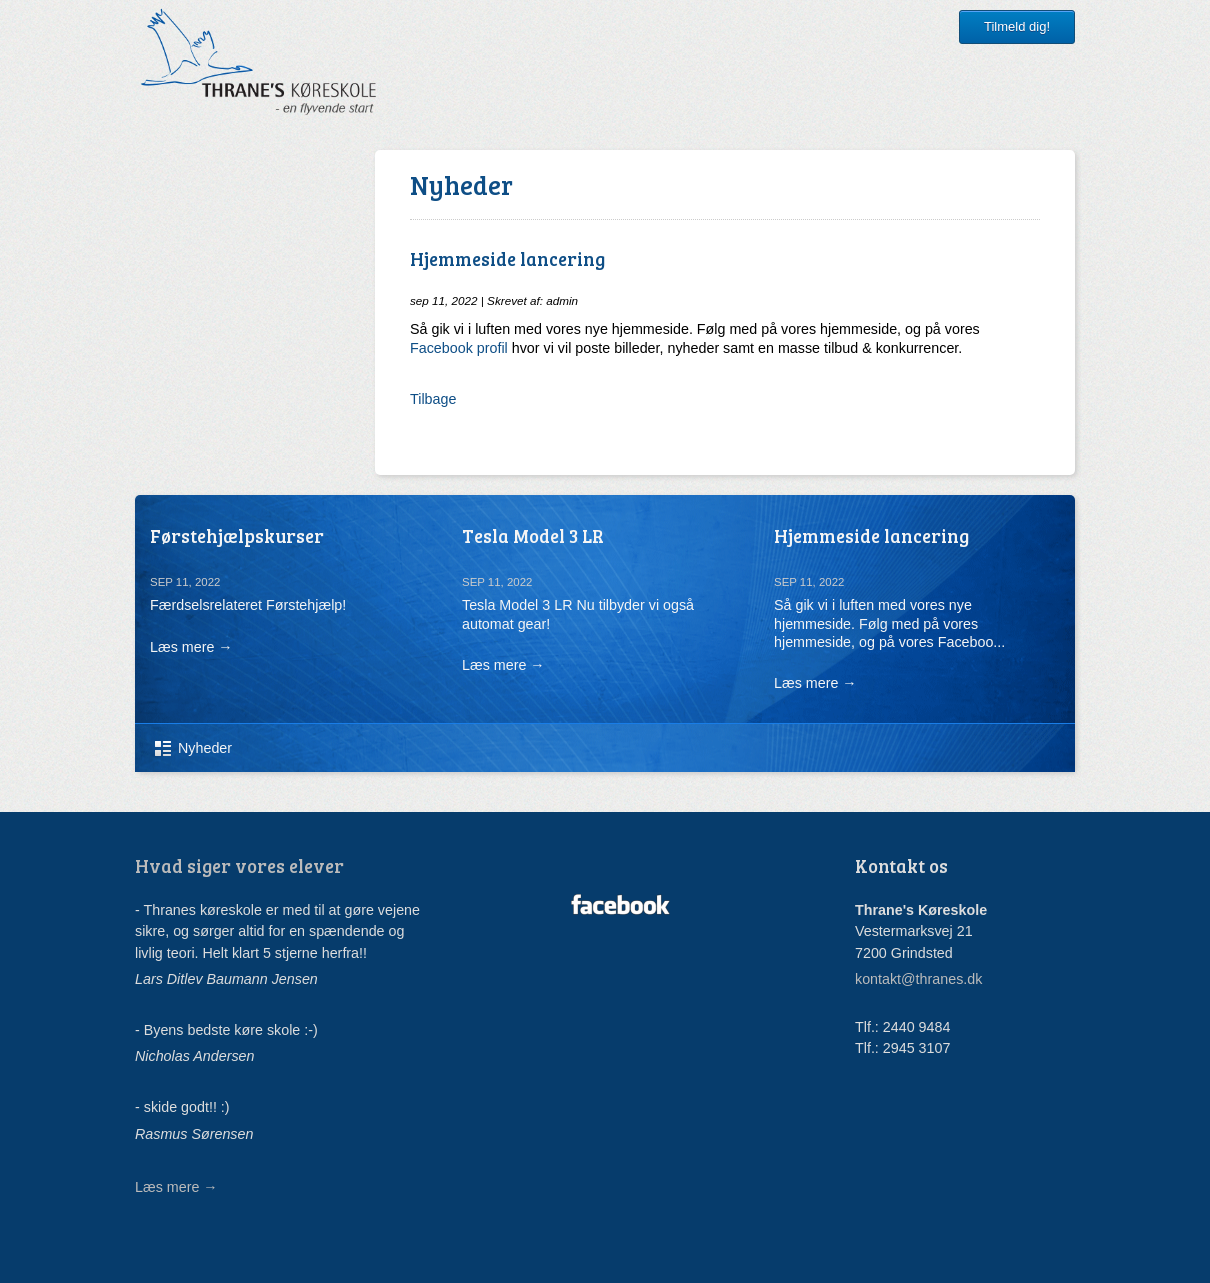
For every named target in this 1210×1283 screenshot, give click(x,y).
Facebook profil (459, 348)
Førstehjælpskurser (237, 535)
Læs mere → (191, 647)
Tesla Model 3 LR (533, 535)
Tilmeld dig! (1017, 26)
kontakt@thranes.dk (918, 979)
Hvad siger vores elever (239, 865)
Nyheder (205, 748)
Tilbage (433, 399)
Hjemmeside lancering (871, 535)
